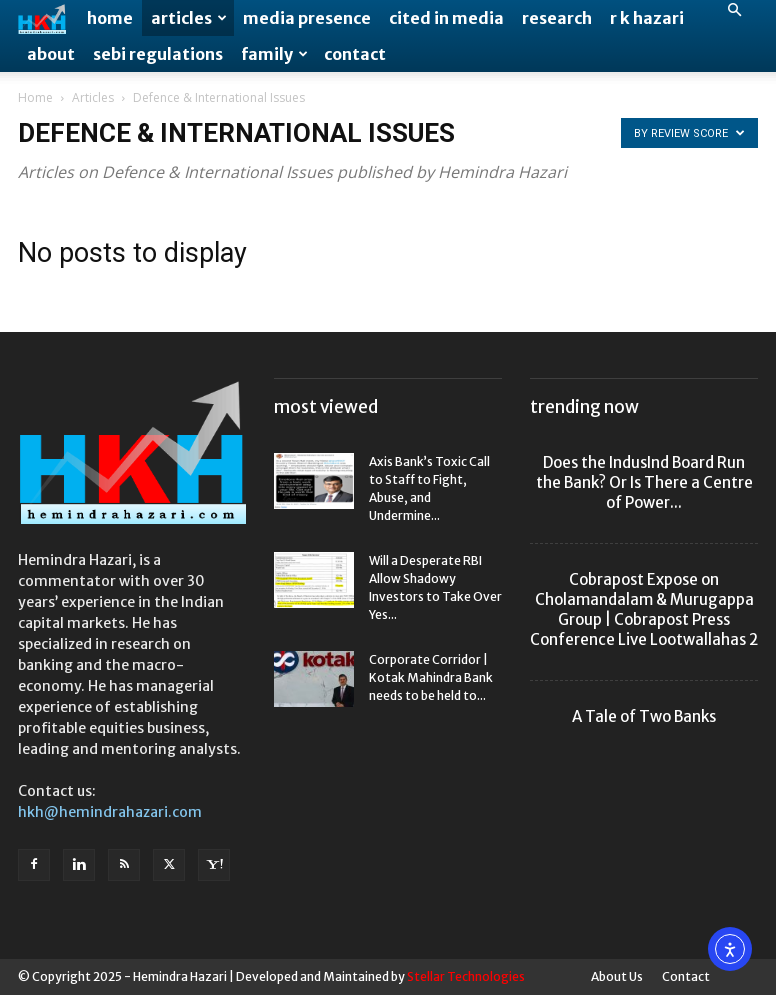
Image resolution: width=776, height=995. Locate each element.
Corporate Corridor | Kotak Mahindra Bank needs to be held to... (431, 677)
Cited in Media (446, 18)
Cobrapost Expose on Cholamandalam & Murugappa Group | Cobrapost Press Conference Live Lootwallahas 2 (644, 609)
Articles (189, 18)
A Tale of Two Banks (644, 716)
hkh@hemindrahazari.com (110, 812)
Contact (355, 54)
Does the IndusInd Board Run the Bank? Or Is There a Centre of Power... (644, 482)
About (51, 54)
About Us (617, 976)
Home (110, 18)
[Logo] (48, 18)
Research (557, 18)
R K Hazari (647, 18)
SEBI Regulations (158, 54)
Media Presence (307, 18)
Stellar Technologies (466, 976)
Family (274, 54)
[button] (734, 10)
